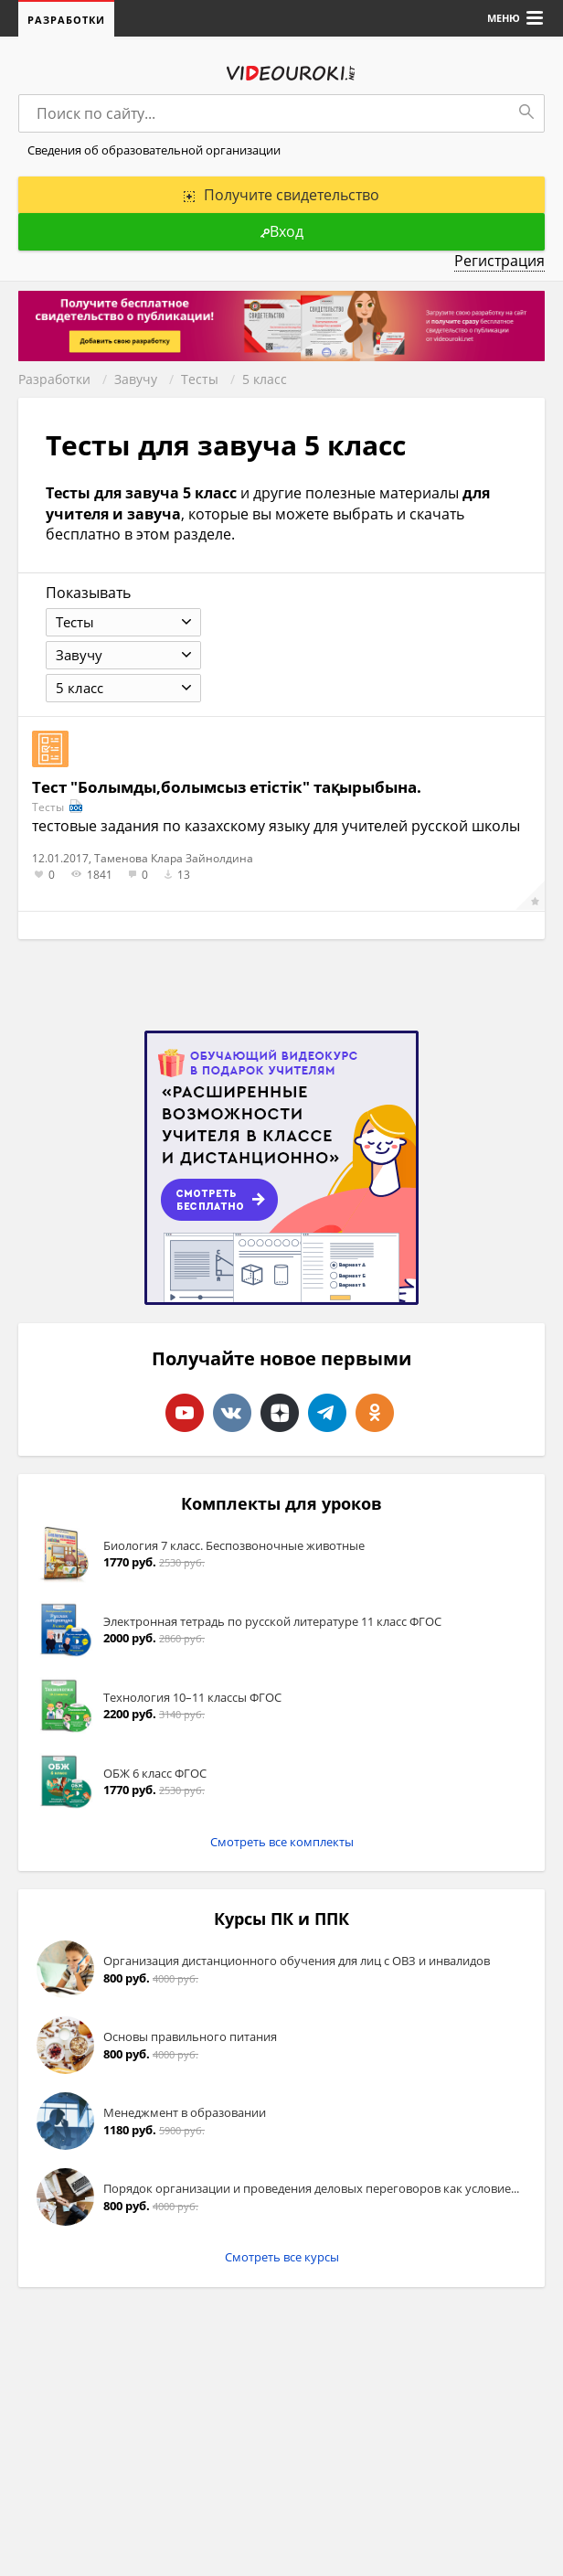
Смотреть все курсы (282, 2257)
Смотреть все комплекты (282, 1841)
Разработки (66, 20)
